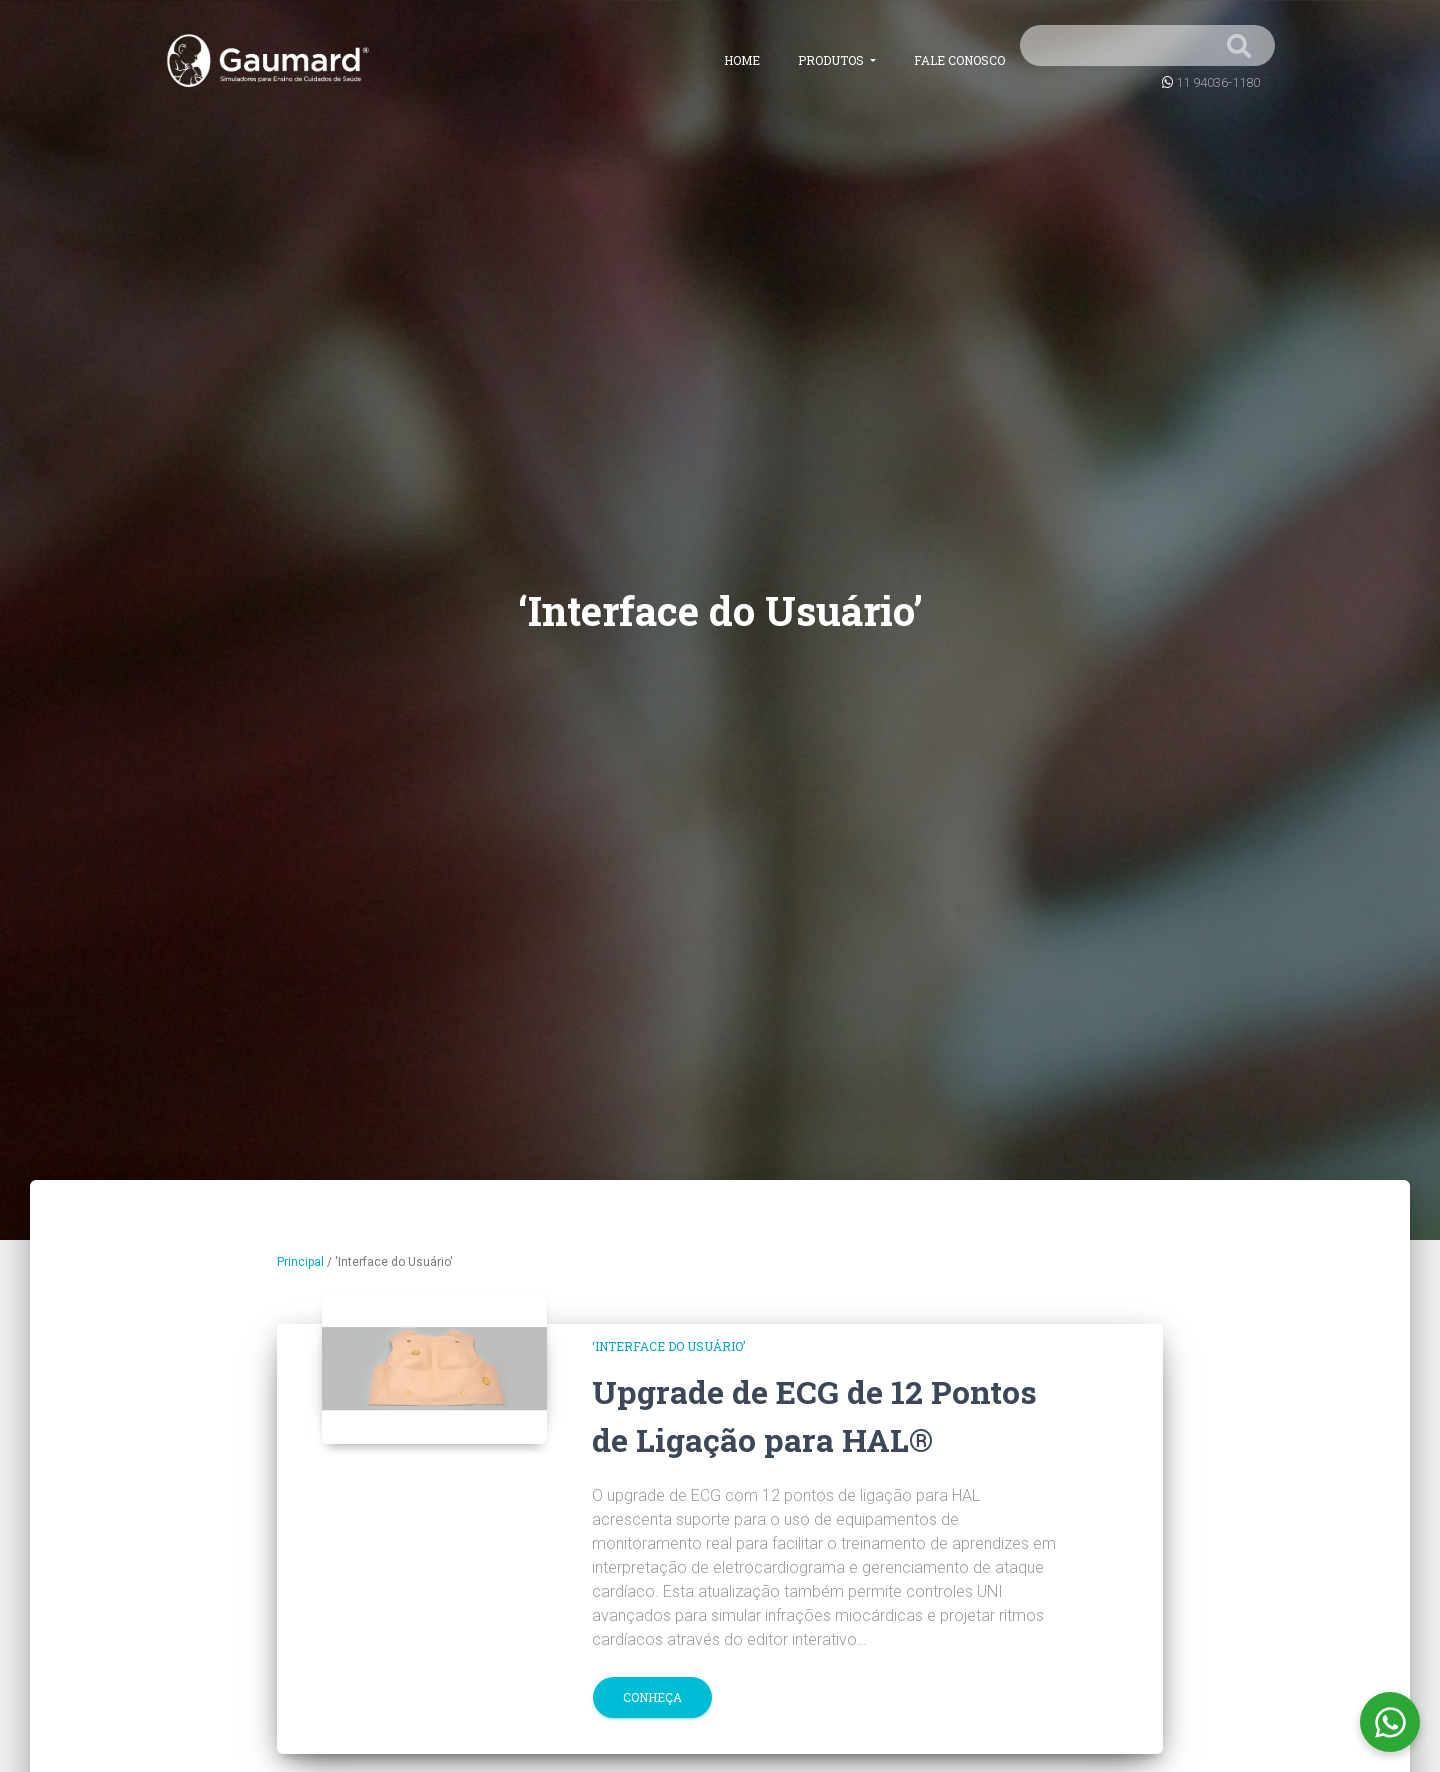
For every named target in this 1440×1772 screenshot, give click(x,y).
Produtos (832, 60)
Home (742, 60)
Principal (300, 1262)
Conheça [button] (652, 1697)
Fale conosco (959, 60)
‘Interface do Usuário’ (668, 1346)
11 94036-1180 (1218, 82)
